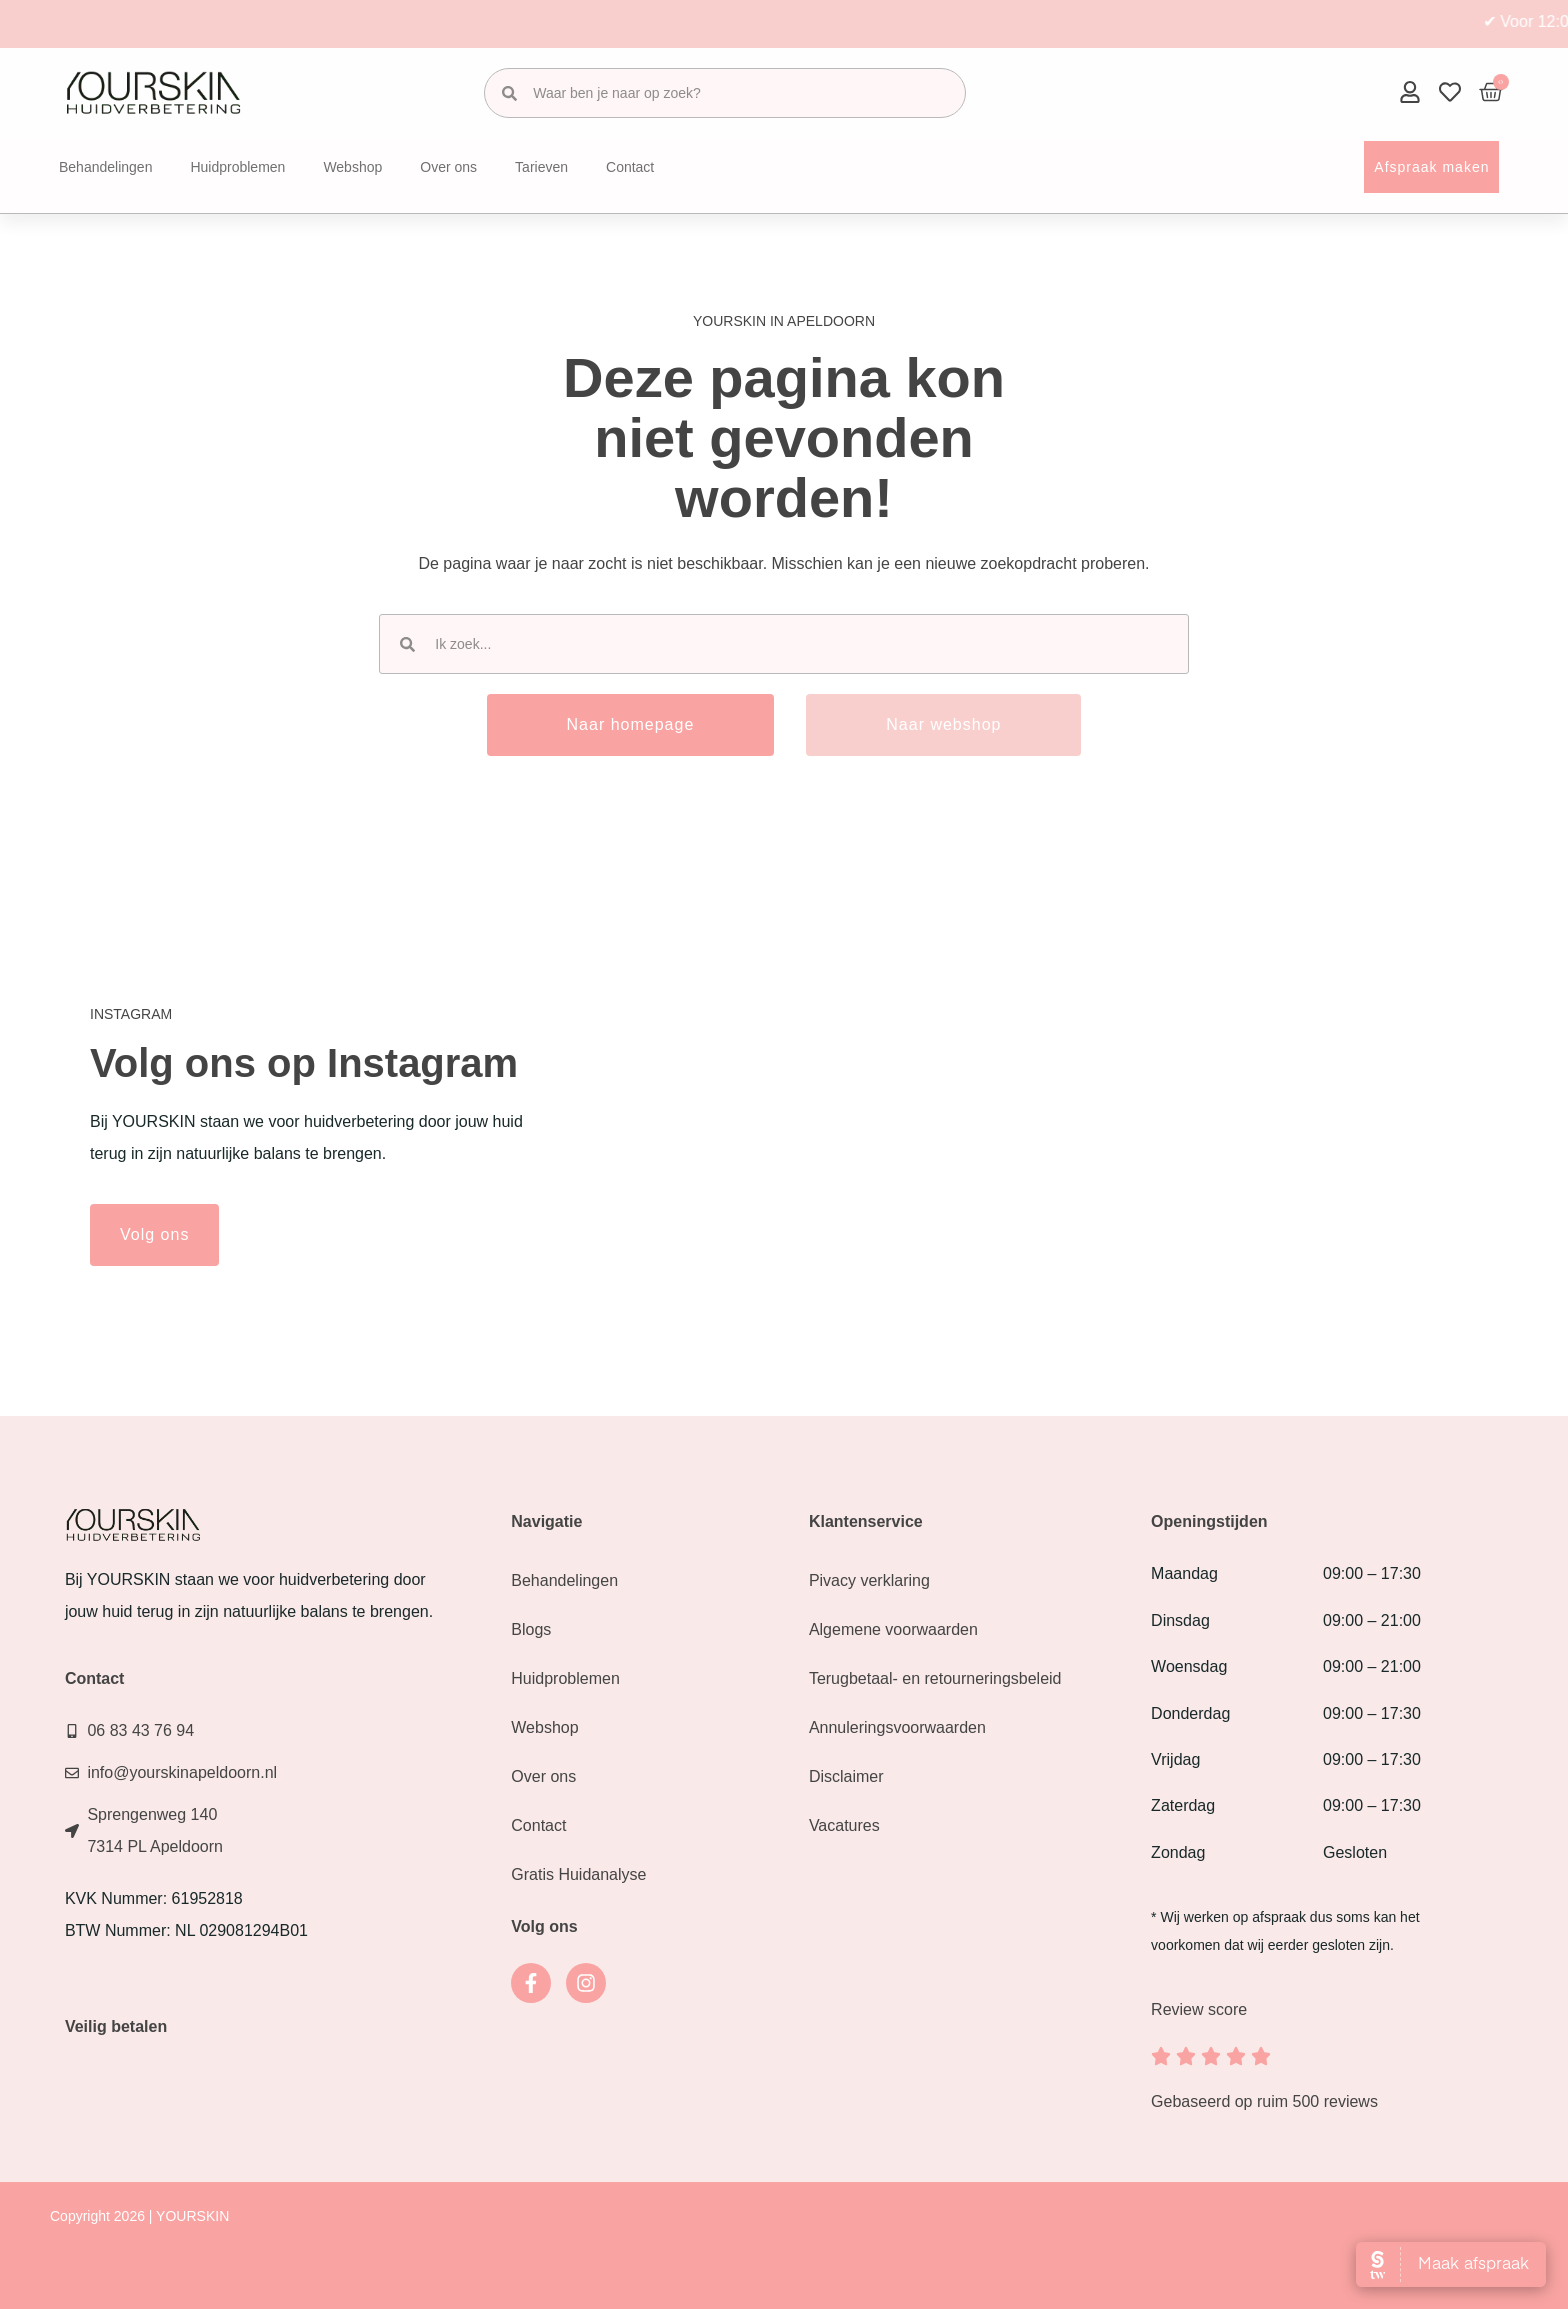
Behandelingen (105, 167)
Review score (1199, 2009)
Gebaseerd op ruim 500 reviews (1264, 2101)
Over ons (448, 167)
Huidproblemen (237, 167)
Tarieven (541, 167)
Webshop (352, 167)
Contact (630, 167)
